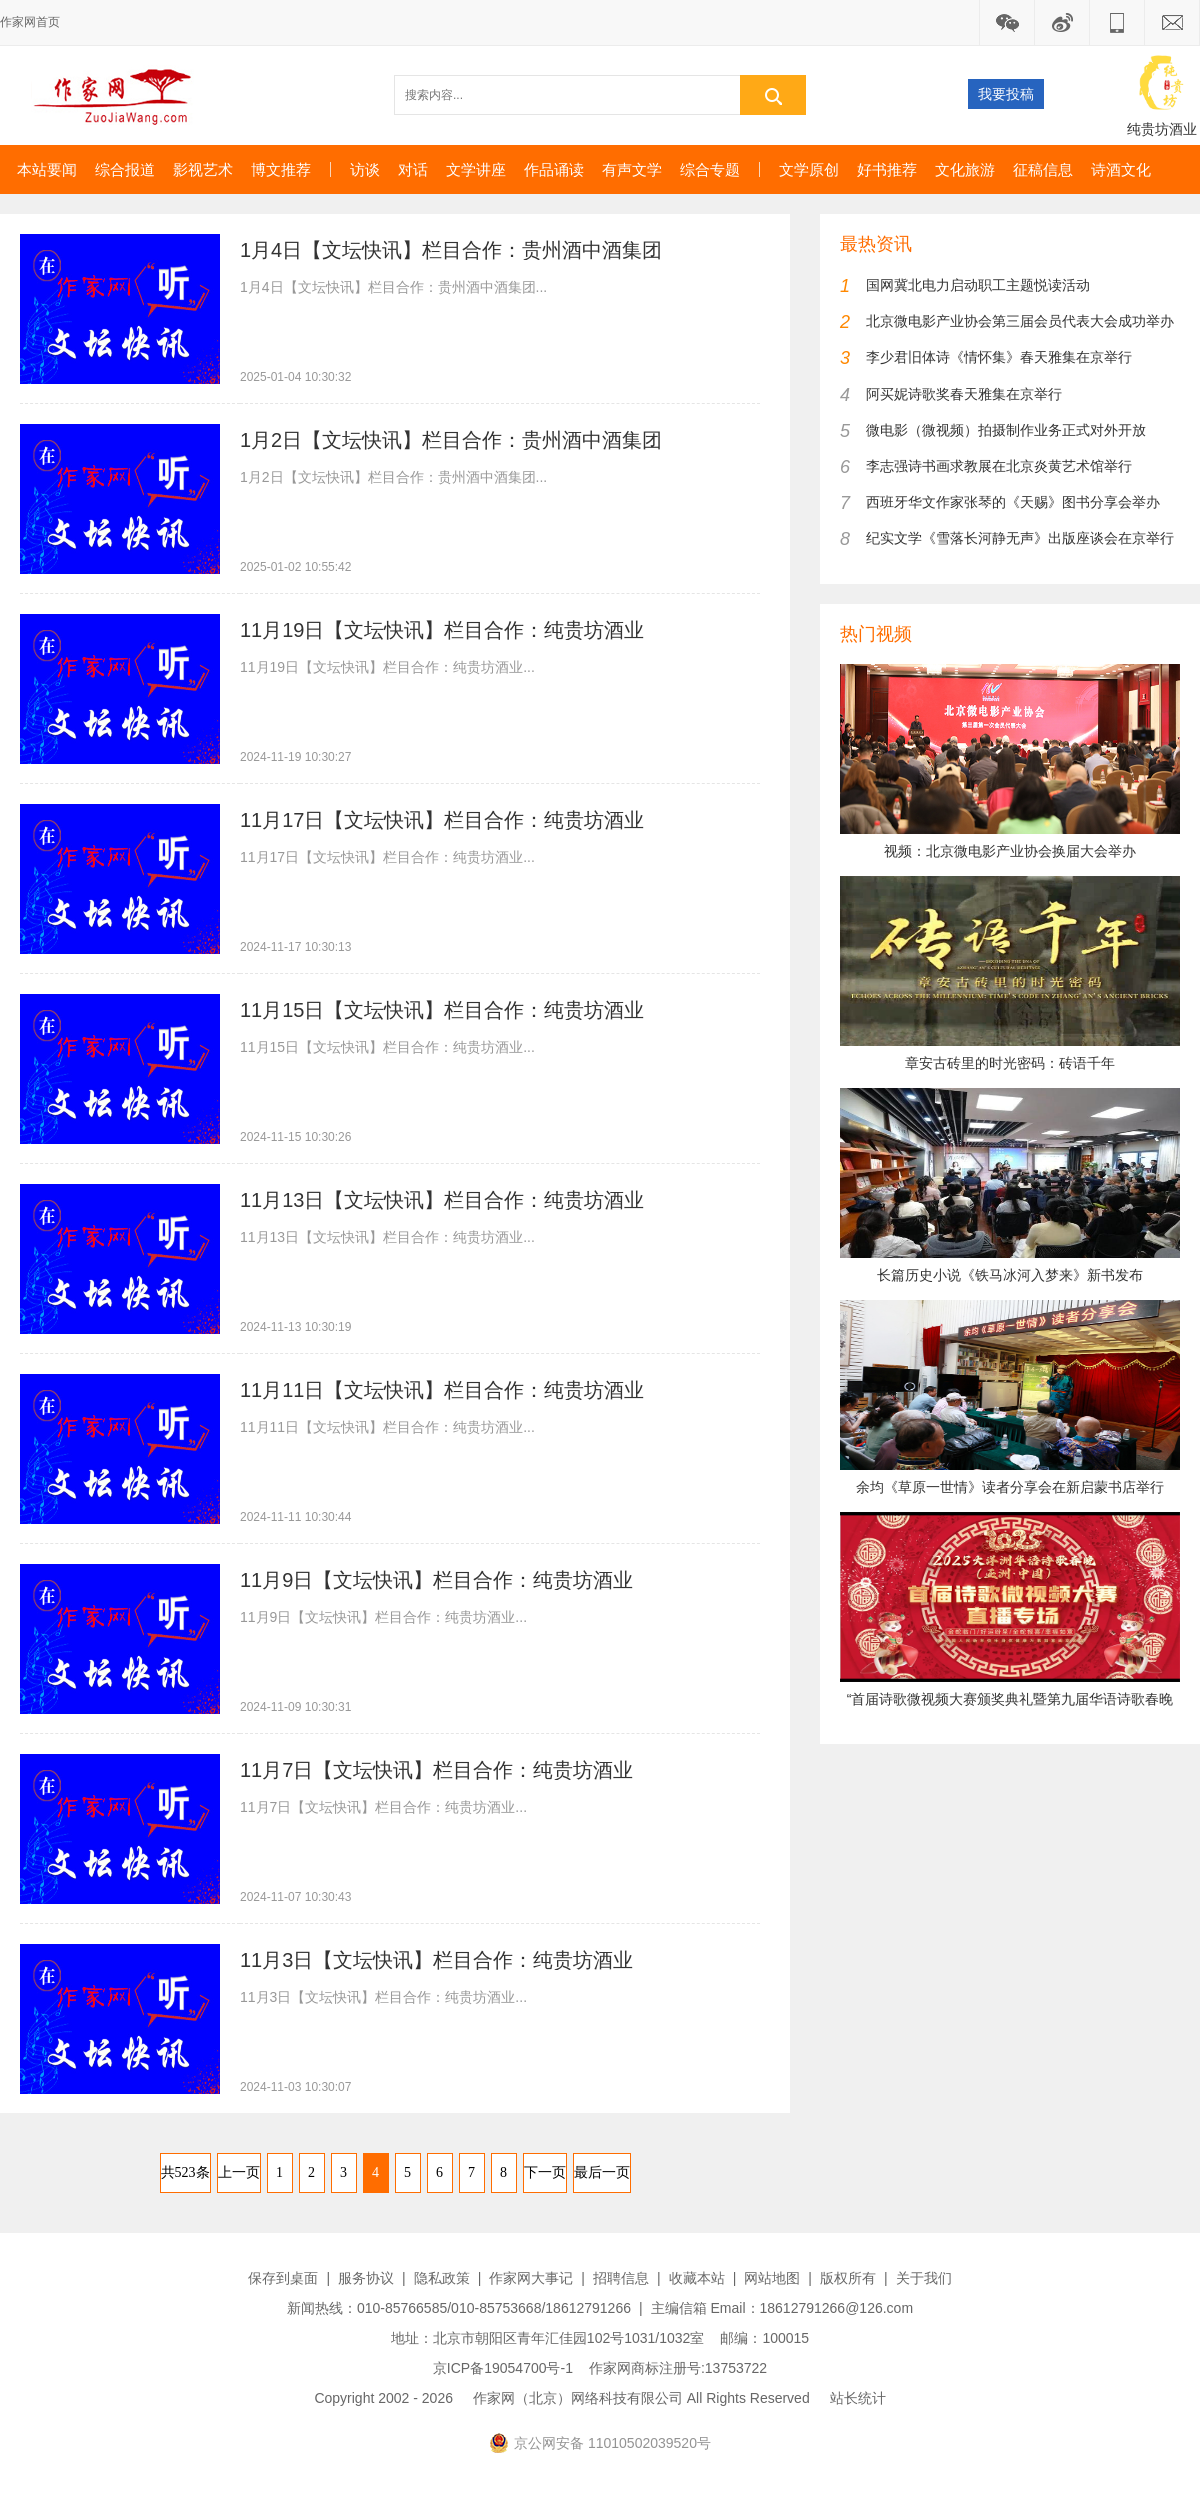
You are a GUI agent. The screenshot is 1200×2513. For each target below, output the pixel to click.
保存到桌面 (283, 2278)
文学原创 (809, 169)
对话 (413, 169)
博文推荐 (281, 169)
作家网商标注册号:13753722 (678, 2368)
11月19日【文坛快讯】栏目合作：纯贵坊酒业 (442, 630)
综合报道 (125, 169)
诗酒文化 (1121, 169)
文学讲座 (476, 169)
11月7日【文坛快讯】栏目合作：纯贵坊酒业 (436, 1770)
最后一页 (602, 2172)
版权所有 (848, 2278)
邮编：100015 (764, 2338)
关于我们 (924, 2278)
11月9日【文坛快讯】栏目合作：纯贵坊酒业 (436, 1580)
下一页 (545, 2172)
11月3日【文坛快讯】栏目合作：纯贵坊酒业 (436, 1960)
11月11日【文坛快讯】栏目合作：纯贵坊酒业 (442, 1390)
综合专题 (710, 169)
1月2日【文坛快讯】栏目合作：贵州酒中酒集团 (451, 440)
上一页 (239, 2172)
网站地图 (772, 2278)
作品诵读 (554, 169)
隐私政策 (442, 2278)
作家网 (120, 95)
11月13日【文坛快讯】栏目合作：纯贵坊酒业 (442, 1200)
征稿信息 (1043, 169)
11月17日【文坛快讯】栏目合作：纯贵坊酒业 (442, 820)
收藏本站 (697, 2278)
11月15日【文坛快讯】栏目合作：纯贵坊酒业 (442, 1010)
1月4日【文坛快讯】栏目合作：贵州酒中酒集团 (451, 250)
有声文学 (632, 169)
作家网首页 (30, 22)
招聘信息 (621, 2278)
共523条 (185, 2172)
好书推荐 (887, 169)
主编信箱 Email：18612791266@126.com (782, 2308)
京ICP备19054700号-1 (503, 2368)
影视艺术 (203, 169)
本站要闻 (47, 169)
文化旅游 (965, 169)
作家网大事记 (531, 2278)
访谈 (365, 169)
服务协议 (366, 2278)
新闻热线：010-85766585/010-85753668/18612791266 (459, 2308)
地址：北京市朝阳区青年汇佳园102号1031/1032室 (548, 2338)
